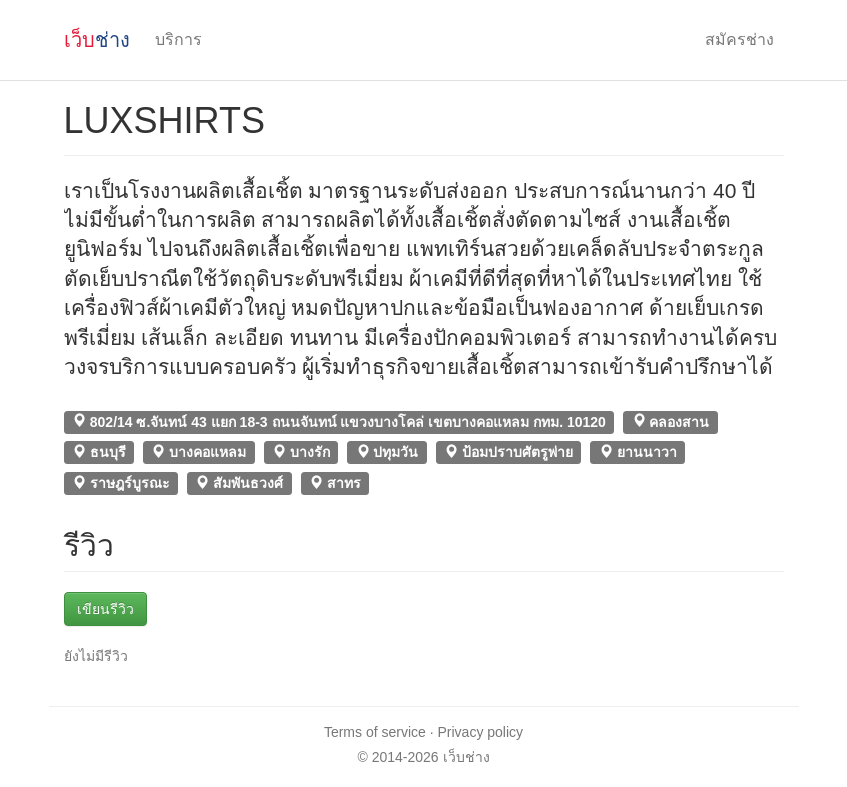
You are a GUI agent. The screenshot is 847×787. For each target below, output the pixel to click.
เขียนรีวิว (105, 609)
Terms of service (375, 732)
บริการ (178, 39)
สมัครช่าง (739, 39)
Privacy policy (481, 732)
